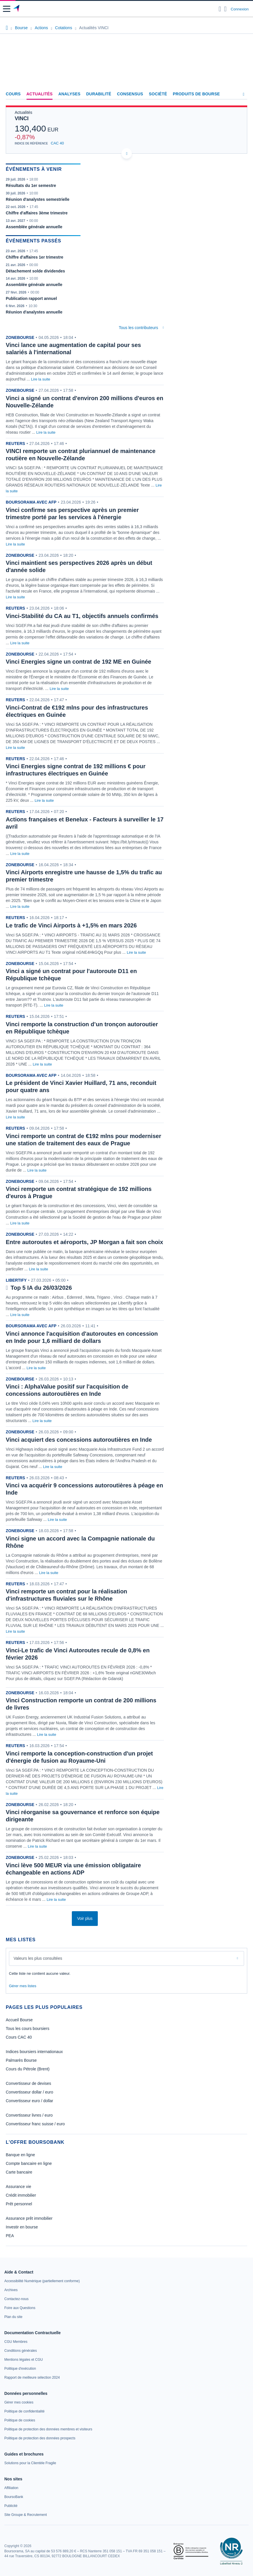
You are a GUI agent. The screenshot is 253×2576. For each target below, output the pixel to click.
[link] (42, 2281)
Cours (13, 94)
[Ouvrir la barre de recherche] (220, 8)
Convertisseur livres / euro (29, 2115)
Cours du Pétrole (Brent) (28, 2069)
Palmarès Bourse (21, 2060)
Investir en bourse (22, 2227)
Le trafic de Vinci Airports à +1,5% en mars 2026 (71, 925)
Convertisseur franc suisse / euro (35, 2124)
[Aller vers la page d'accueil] (16, 8)
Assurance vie (18, 2186)
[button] (6, 8)
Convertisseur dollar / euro (29, 2092)
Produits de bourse (196, 94)
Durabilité (98, 94)
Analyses (69, 94)
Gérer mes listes (22, 1986)
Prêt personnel (19, 2204)
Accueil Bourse (19, 2020)
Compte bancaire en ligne (29, 2163)
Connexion (240, 9)
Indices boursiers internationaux (34, 2051)
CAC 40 (57, 143)
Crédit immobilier (21, 2195)
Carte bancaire (19, 2172)
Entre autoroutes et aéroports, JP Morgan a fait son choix (84, 1242)
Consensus (130, 94)
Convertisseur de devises (28, 2083)
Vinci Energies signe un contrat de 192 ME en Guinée (78, 661)
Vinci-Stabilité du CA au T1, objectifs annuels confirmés (82, 616)
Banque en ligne (20, 2154)
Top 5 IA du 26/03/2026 (41, 1288)
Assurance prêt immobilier (29, 2218)
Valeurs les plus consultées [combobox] (38, 1958)
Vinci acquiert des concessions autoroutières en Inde (79, 1440)
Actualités (40, 94)
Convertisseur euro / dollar (29, 2100)
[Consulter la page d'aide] (225, 8)
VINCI (22, 118)
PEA (10, 2235)
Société (158, 94)
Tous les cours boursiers (27, 2028)
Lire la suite (40, 379)
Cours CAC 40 (19, 2037)
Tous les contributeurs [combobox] (138, 327)
